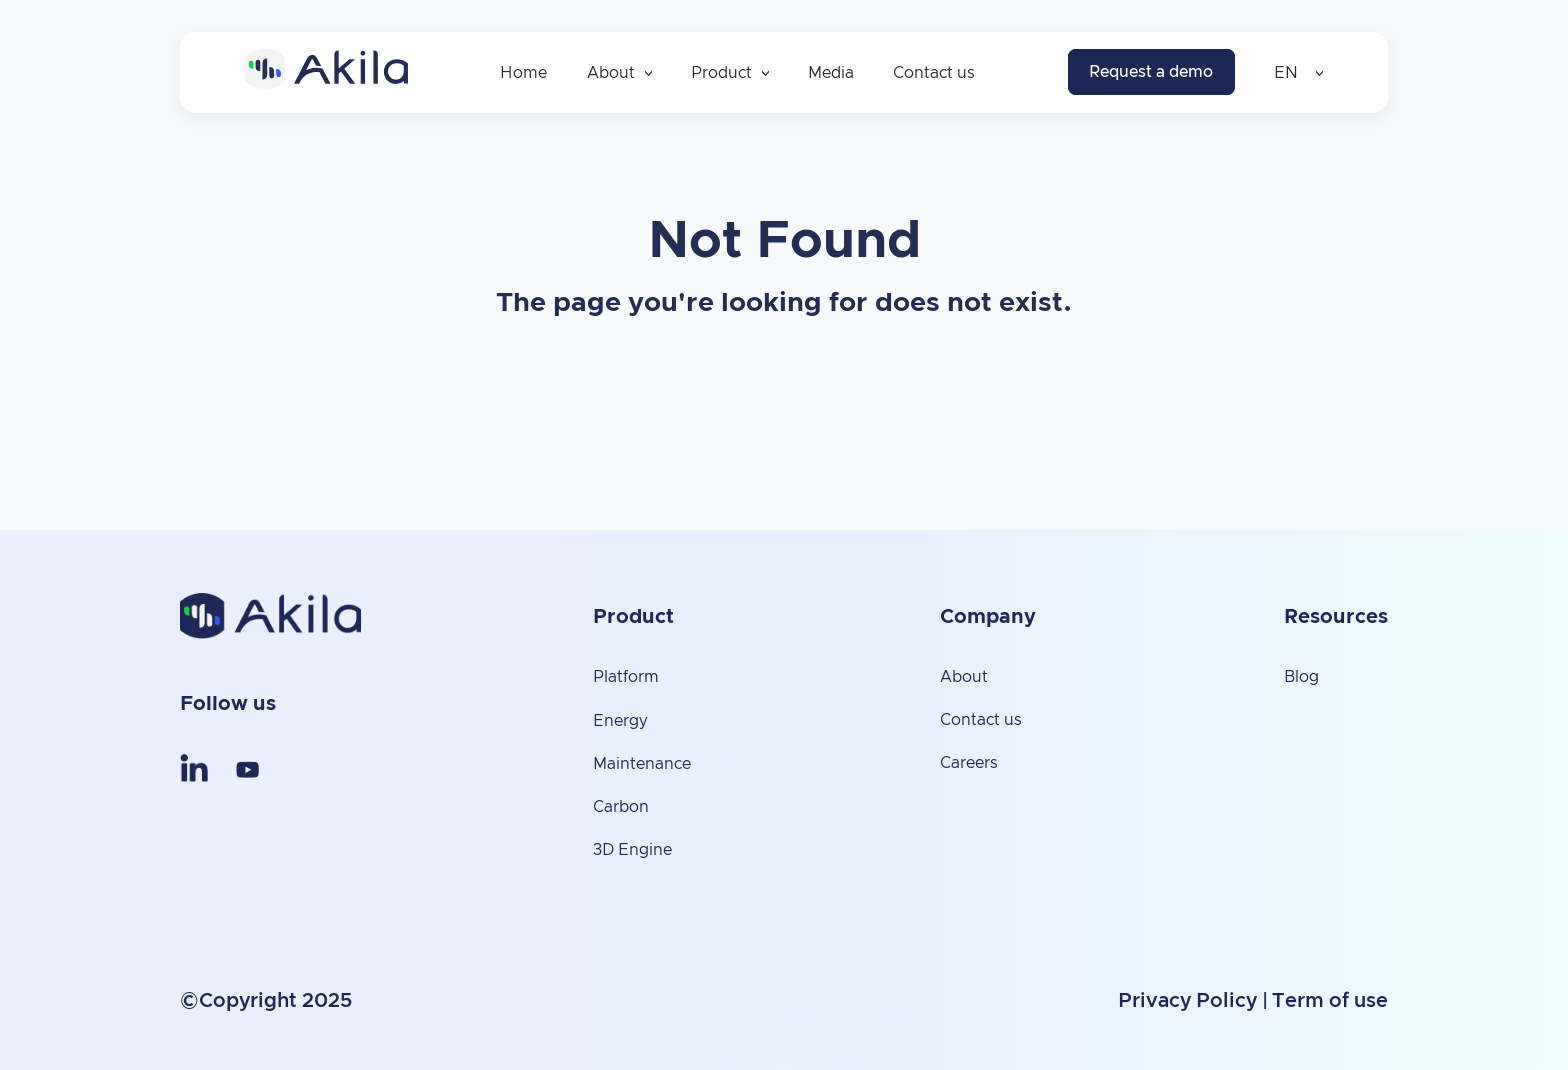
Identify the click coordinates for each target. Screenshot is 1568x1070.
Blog (1301, 677)
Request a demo (1151, 72)
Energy (620, 721)
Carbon (621, 807)
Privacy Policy (1187, 1001)
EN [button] (1298, 73)
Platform (626, 677)
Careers (969, 763)
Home (523, 73)
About (964, 677)
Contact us (934, 73)
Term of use (1330, 1001)
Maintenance (642, 764)
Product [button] (730, 73)
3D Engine (632, 850)
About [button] (619, 73)
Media (831, 73)
